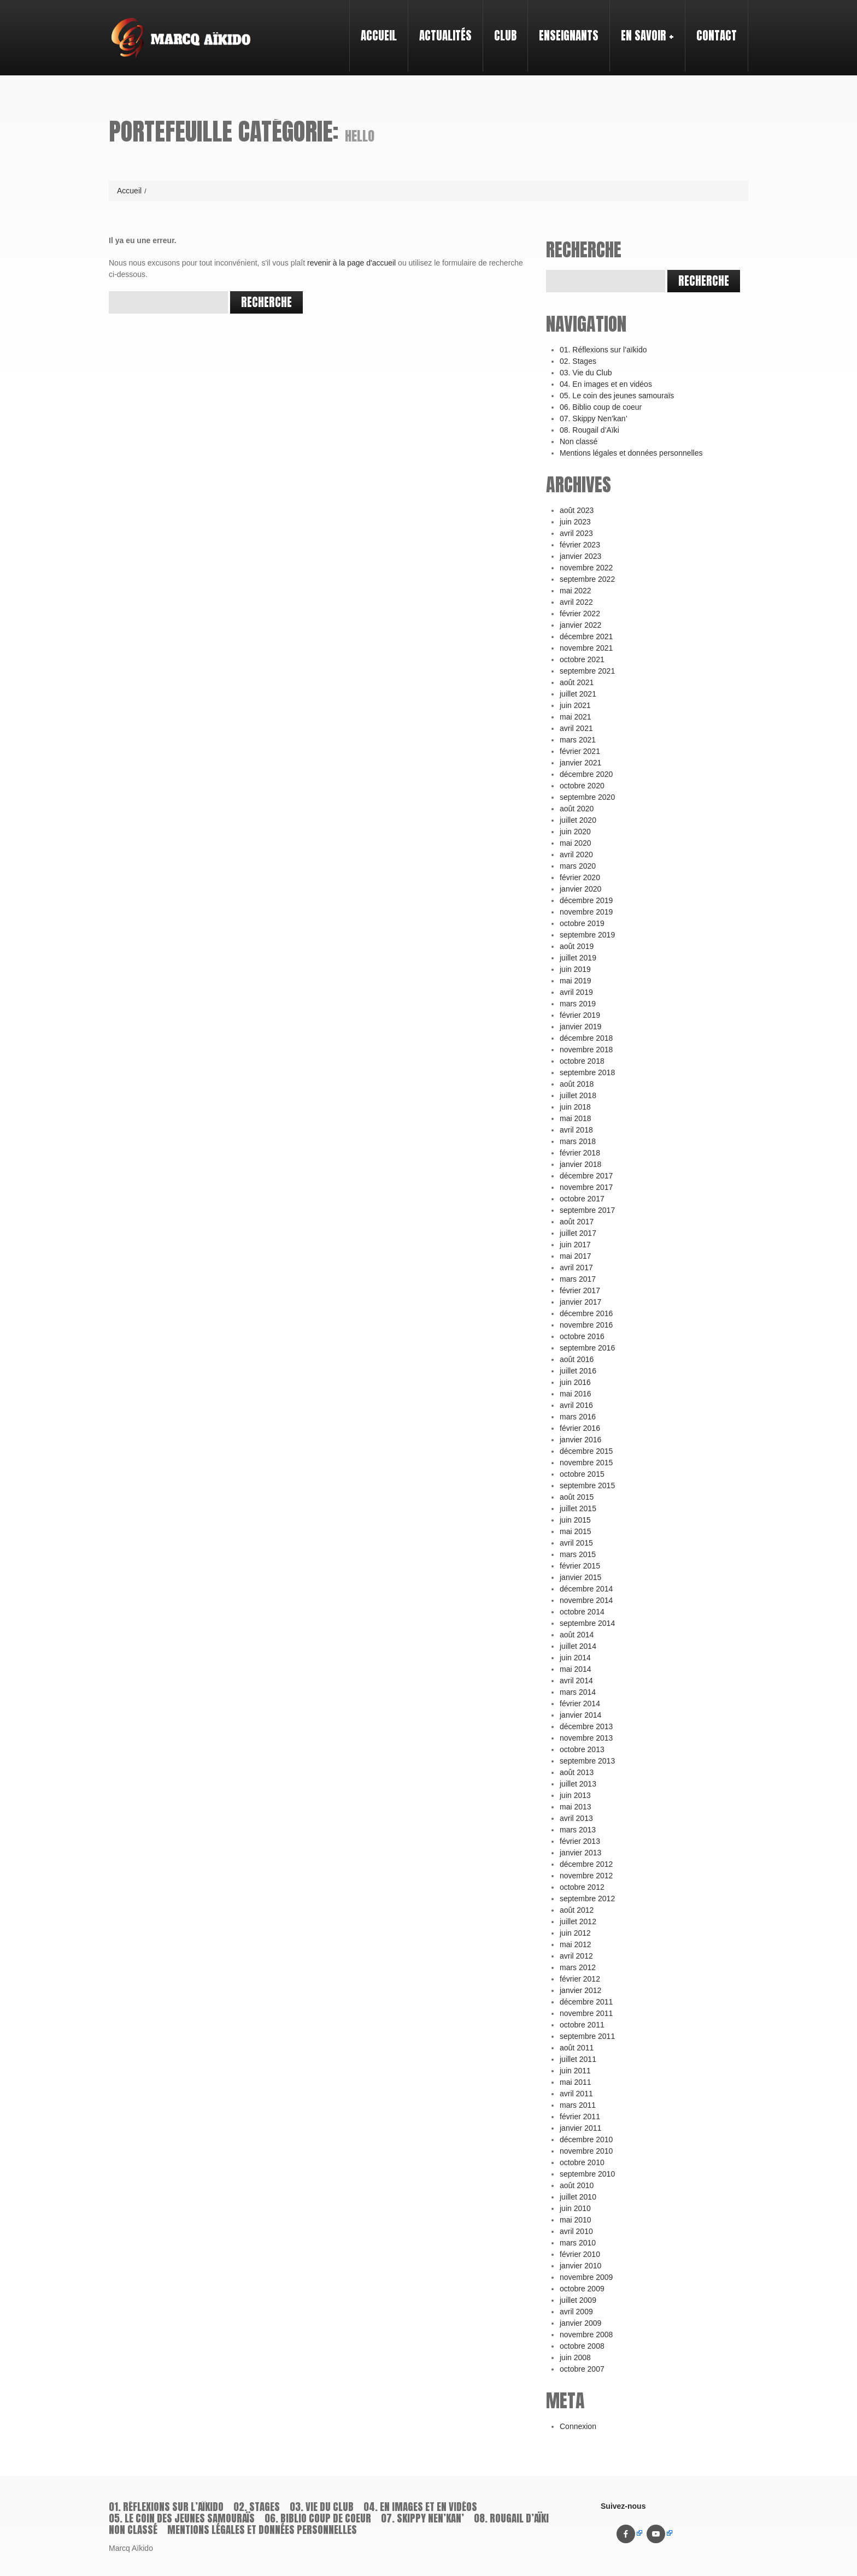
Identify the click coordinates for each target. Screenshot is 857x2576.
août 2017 (577, 1221)
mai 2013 (575, 1806)
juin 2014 (575, 1657)
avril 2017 (576, 1267)
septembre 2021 (587, 671)
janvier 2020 (580, 889)
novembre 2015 (586, 1462)
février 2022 (580, 613)
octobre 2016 (582, 1336)
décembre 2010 (586, 2139)
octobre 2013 (582, 1749)
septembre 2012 (587, 1898)
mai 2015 (575, 1531)
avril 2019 (576, 992)
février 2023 (580, 544)
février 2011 (580, 2116)
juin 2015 (575, 1520)
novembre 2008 (586, 2334)
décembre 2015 (586, 1451)
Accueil (379, 35)
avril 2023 (576, 533)
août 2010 (577, 2185)
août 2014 (577, 1634)
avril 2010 (576, 2231)
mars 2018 (578, 1141)
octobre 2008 (582, 2346)
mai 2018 (575, 1118)
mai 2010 (575, 2219)
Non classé (578, 441)
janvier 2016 (580, 1439)
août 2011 (577, 2047)
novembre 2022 (586, 567)
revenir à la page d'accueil (351, 262)
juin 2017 (575, 1244)
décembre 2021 (586, 636)
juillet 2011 (578, 2059)
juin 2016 (575, 1382)
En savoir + (643, 25)
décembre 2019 (586, 900)
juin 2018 (575, 1107)
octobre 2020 (582, 785)
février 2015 (580, 1565)
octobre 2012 (582, 1887)
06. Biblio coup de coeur (601, 407)
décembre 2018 (586, 1038)
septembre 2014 (587, 1623)
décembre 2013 (586, 1726)
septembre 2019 (587, 934)
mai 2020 (575, 843)
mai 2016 (575, 1393)
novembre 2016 (586, 1325)
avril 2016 (576, 1405)
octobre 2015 (582, 1474)
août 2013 (577, 1772)
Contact (716, 35)
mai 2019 (575, 980)
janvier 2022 (580, 625)
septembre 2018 (587, 1072)
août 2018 (577, 1084)
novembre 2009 (586, 2277)
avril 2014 (576, 1680)
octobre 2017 (582, 1198)
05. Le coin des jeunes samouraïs (617, 395)
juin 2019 (575, 969)
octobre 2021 (582, 659)
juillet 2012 (578, 1921)
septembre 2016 (587, 1347)
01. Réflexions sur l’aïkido (603, 349)
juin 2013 (575, 1795)
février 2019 (580, 1015)
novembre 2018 (586, 1049)
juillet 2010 (578, 2196)
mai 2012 (575, 1944)
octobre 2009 (582, 2288)
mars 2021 (578, 739)
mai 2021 (575, 716)
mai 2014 (575, 1669)
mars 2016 (578, 1416)
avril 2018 (576, 1129)
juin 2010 (575, 2208)
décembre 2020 (586, 774)
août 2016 (577, 1359)
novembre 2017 (586, 1187)
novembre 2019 (586, 911)
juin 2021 (575, 705)
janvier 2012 (580, 1990)
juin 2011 (575, 2070)
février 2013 (580, 1841)
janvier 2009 (580, 2323)
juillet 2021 (578, 693)
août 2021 (577, 682)
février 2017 (580, 1290)
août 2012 (577, 1910)
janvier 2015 (580, 1577)
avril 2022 (576, 602)
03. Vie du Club (586, 372)
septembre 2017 (587, 1210)
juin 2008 (575, 2357)
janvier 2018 (580, 1164)
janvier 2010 (580, 2265)
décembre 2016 (586, 1313)
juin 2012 (575, 1933)
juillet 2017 (578, 1233)
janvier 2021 (580, 762)
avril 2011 (576, 2093)
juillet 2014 (578, 1646)
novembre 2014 (586, 1600)
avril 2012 (576, 1956)
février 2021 (580, 751)
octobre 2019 (582, 923)
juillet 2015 (578, 1508)
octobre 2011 (582, 2024)
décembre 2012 (586, 1864)
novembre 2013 (586, 1738)
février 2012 (580, 1978)
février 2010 (580, 2254)
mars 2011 (578, 2105)
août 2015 (577, 1497)
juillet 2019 (578, 957)
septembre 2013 (587, 1760)
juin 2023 (575, 521)
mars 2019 (578, 1003)
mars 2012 (578, 1967)
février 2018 (580, 1152)
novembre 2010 (586, 2151)
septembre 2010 (587, 2174)
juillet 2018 (578, 1095)
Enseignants (564, 25)
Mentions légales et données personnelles (631, 453)
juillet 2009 (578, 2300)
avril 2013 (576, 1818)
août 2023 (577, 510)
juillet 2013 (578, 1783)
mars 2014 (578, 1692)
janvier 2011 (580, 2128)
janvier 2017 (580, 1302)
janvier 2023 (580, 556)
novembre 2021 (586, 648)
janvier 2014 (580, 1715)
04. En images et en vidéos (606, 384)
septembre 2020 (587, 797)
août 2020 (577, 808)
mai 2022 (575, 590)
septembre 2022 (587, 579)
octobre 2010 (582, 2162)
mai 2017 (575, 1256)
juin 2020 (575, 831)
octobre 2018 (582, 1061)
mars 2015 (578, 1554)
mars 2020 (578, 866)
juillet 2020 (578, 820)
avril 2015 (576, 1542)
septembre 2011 (587, 2036)
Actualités (445, 35)
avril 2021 (576, 728)
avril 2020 (576, 854)
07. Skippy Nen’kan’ (593, 418)
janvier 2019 (580, 1026)
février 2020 (580, 877)
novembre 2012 (586, 1875)
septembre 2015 (587, 1485)
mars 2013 (578, 1829)
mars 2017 (578, 1279)
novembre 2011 (586, 2013)
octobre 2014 (582, 1611)
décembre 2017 (586, 1175)
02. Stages (578, 361)
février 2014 (580, 1703)
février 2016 (580, 1428)
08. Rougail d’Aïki (589, 430)
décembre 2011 (586, 2001)
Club (501, 25)
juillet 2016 (578, 1370)
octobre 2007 (582, 2369)
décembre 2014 (586, 1588)
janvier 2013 (580, 1852)
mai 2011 (575, 2082)
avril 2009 (576, 2311)
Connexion (578, 2426)
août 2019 (577, 946)
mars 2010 (578, 2242)
